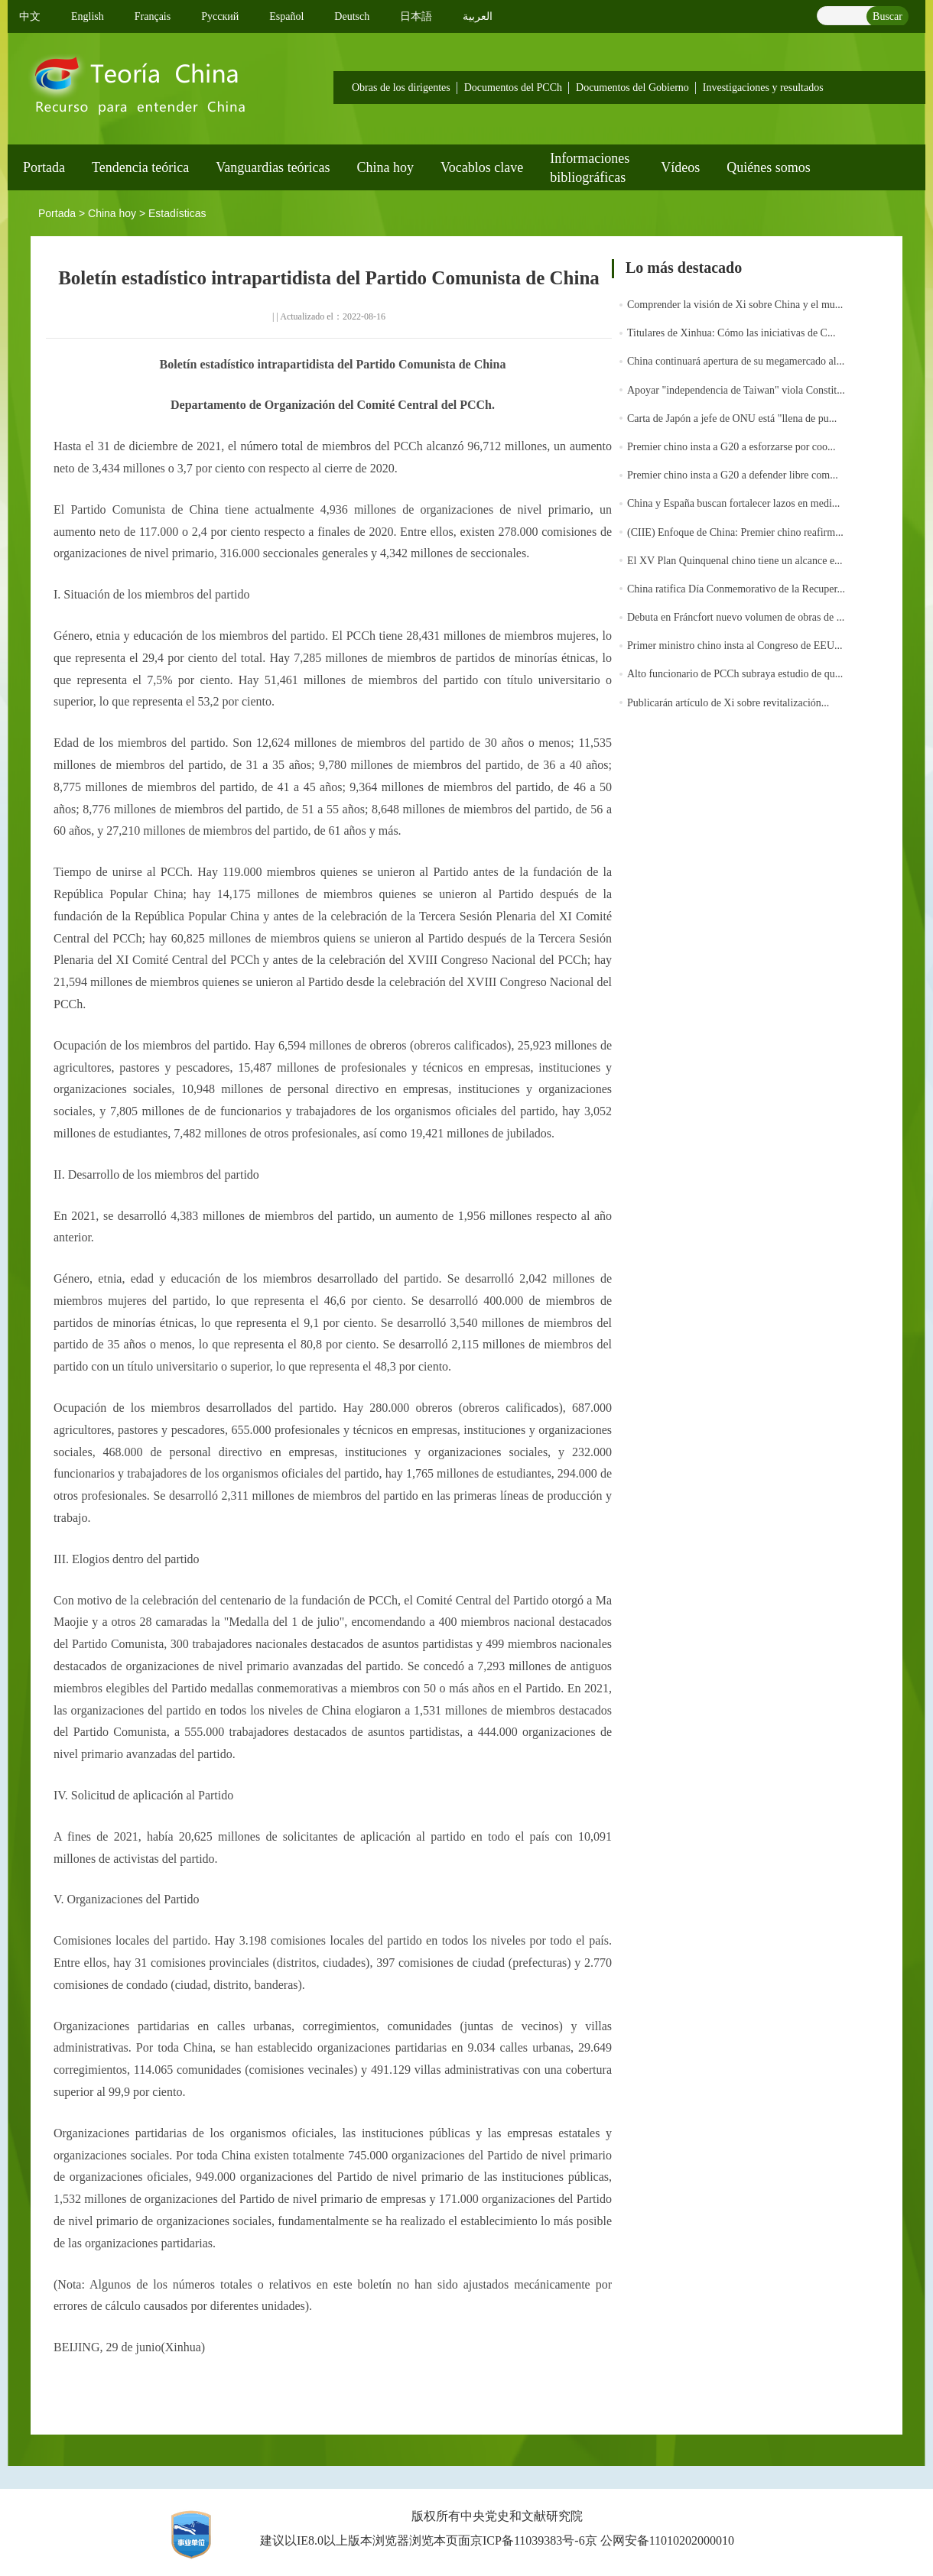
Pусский (220, 16)
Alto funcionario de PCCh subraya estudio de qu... (735, 674)
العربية (478, 16)
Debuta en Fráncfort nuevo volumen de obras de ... (735, 617)
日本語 (416, 16)
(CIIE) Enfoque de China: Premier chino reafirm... (735, 532)
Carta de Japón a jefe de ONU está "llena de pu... (732, 418)
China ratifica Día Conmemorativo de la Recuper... (736, 589)
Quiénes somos (769, 167)
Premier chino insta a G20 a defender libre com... (732, 475)
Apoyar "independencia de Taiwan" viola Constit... (736, 390)
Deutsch (351, 16)
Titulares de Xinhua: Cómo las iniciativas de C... (731, 333)
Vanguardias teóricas (273, 167)
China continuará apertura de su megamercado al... (735, 361)
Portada (44, 167)
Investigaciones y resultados (763, 87)
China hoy (385, 167)
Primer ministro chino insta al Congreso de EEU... (735, 645)
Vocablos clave (481, 167)
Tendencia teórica (140, 167)
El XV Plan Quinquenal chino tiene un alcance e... (735, 560)
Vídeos (680, 167)
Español (286, 16)
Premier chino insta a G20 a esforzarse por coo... (731, 447)
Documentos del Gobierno (632, 87)
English (87, 16)
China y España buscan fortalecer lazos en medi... (733, 503)
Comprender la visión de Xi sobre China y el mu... (735, 304)
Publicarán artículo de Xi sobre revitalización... (728, 703)
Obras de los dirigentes (401, 87)
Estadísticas (177, 213)
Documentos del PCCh (513, 87)
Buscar (887, 16)
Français (153, 16)
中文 (30, 16)
